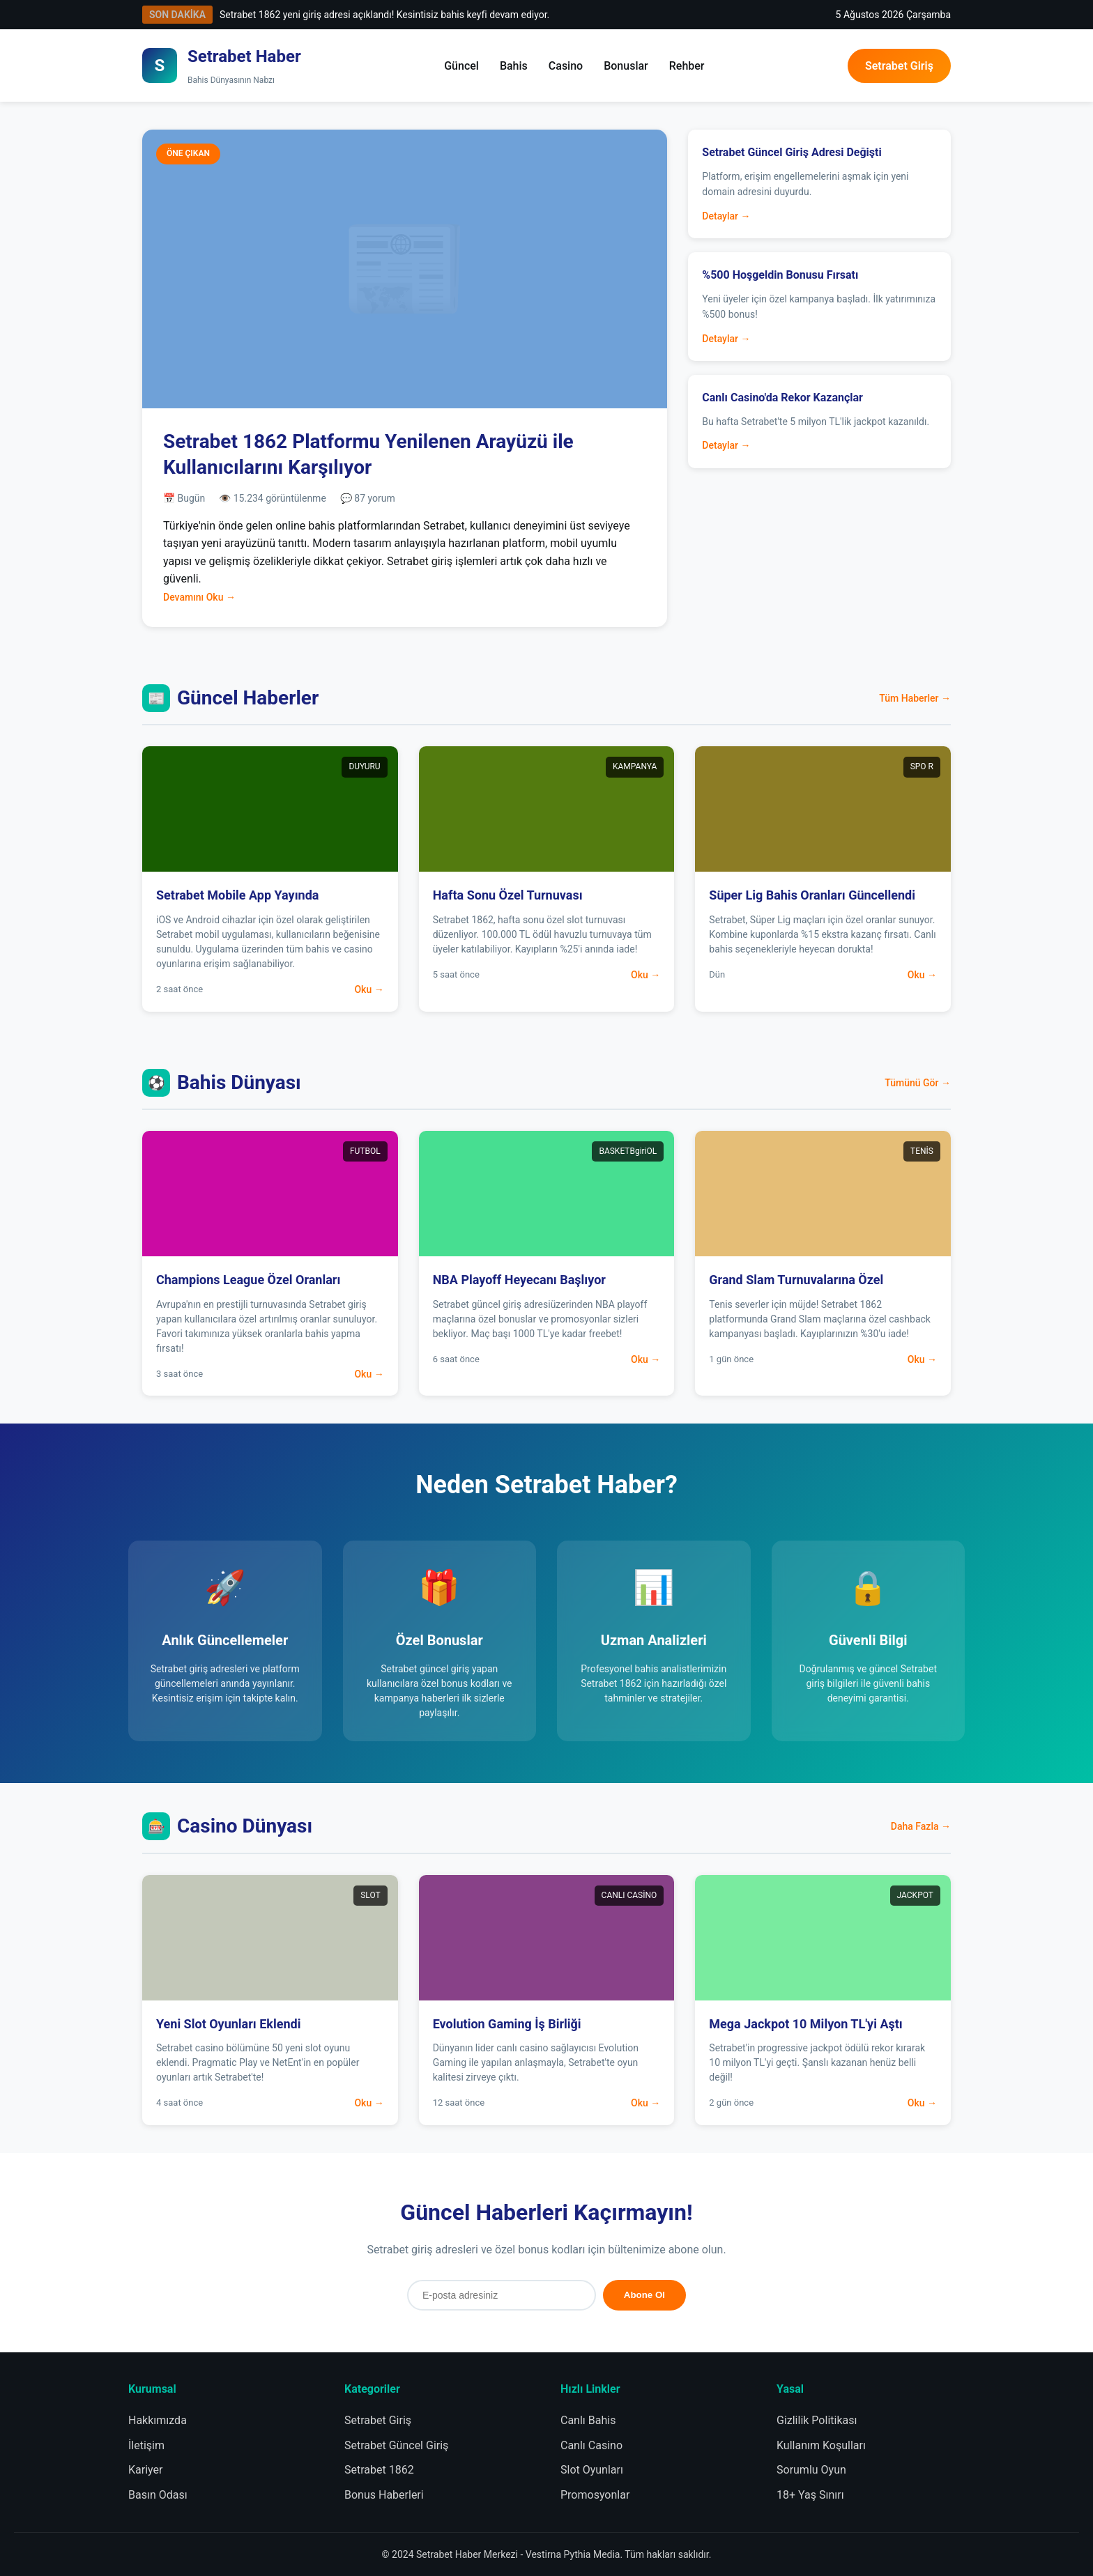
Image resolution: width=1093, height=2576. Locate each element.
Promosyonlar (594, 2494)
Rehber (687, 65)
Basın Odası (158, 2494)
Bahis (514, 65)
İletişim (146, 2445)
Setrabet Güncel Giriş (396, 2445)
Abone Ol (644, 2295)
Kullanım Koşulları (821, 2445)
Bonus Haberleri (384, 2494)
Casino (566, 65)
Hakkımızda (157, 2420)
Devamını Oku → (199, 597)
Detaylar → (726, 216)
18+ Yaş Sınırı (810, 2494)
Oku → (368, 989)
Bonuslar (626, 65)
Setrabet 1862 (379, 2469)
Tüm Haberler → (915, 698)
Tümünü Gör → (918, 1082)
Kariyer (145, 2469)
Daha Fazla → (921, 1826)
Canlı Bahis (588, 2420)
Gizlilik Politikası (817, 2420)
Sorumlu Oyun (811, 2469)
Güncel (461, 65)
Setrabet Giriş (899, 65)
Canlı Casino (591, 2445)
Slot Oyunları (591, 2469)
